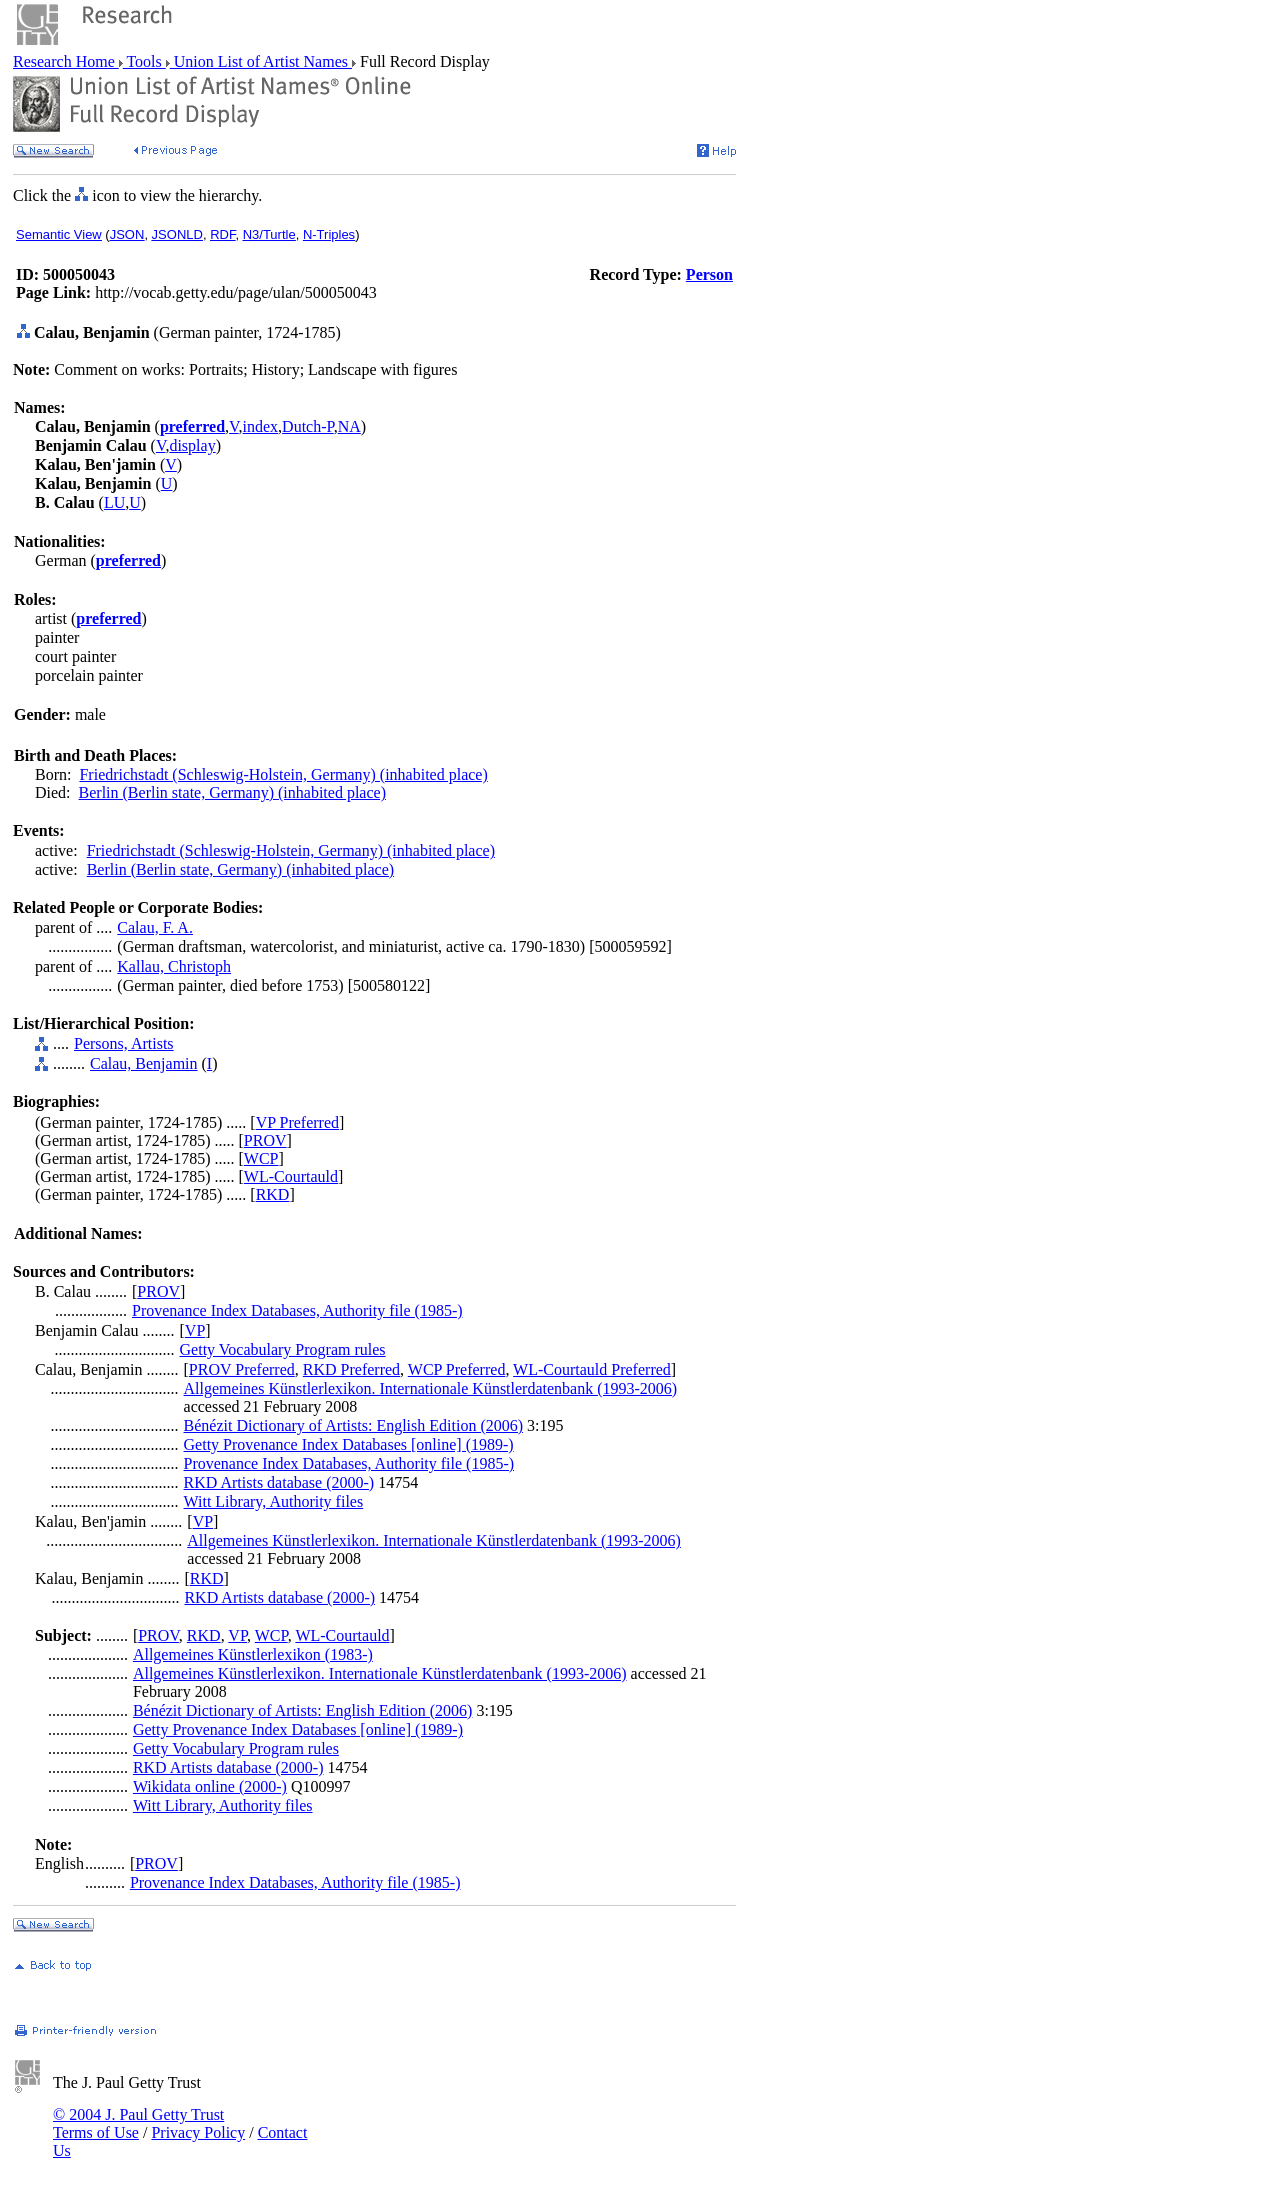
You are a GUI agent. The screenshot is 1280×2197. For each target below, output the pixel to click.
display (192, 445)
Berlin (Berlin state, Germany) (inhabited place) (232, 792)
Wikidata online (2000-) (210, 1786)
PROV (265, 1140)
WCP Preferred (457, 1369)
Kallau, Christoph (174, 966)
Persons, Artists (124, 1043)
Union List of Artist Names (261, 61)
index (261, 426)
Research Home (66, 61)
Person (709, 274)
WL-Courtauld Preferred (592, 1369)
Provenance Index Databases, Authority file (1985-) (297, 1310)
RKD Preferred (351, 1369)
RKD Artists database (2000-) (279, 1482)
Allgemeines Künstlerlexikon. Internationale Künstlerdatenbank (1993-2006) (431, 1388)
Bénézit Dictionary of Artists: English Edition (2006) (354, 1425)
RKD (273, 1194)
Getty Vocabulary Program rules (283, 1349)
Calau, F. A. (155, 927)
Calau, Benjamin (144, 1063)
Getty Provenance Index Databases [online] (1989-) (349, 1444)
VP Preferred (297, 1122)
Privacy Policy (198, 2132)
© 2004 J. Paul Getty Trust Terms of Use (138, 2123)
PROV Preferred (242, 1369)
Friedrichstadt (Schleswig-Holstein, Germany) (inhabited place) (283, 774)
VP (195, 1330)
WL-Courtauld (291, 1176)
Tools (144, 61)
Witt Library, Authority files (274, 1501)
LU (114, 502)
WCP (261, 1158)
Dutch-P (308, 426)
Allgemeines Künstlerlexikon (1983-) (253, 1654)
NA (349, 426)
